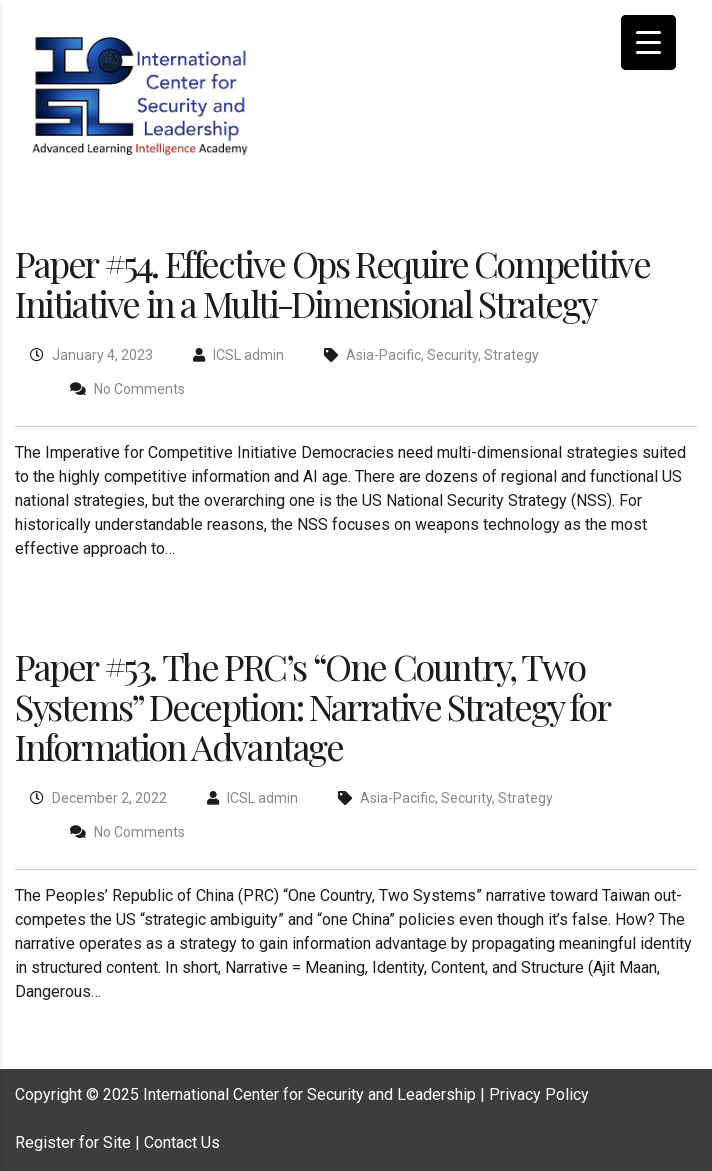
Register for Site (73, 1142)
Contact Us (182, 1142)
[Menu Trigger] (648, 42)
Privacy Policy (539, 1094)
